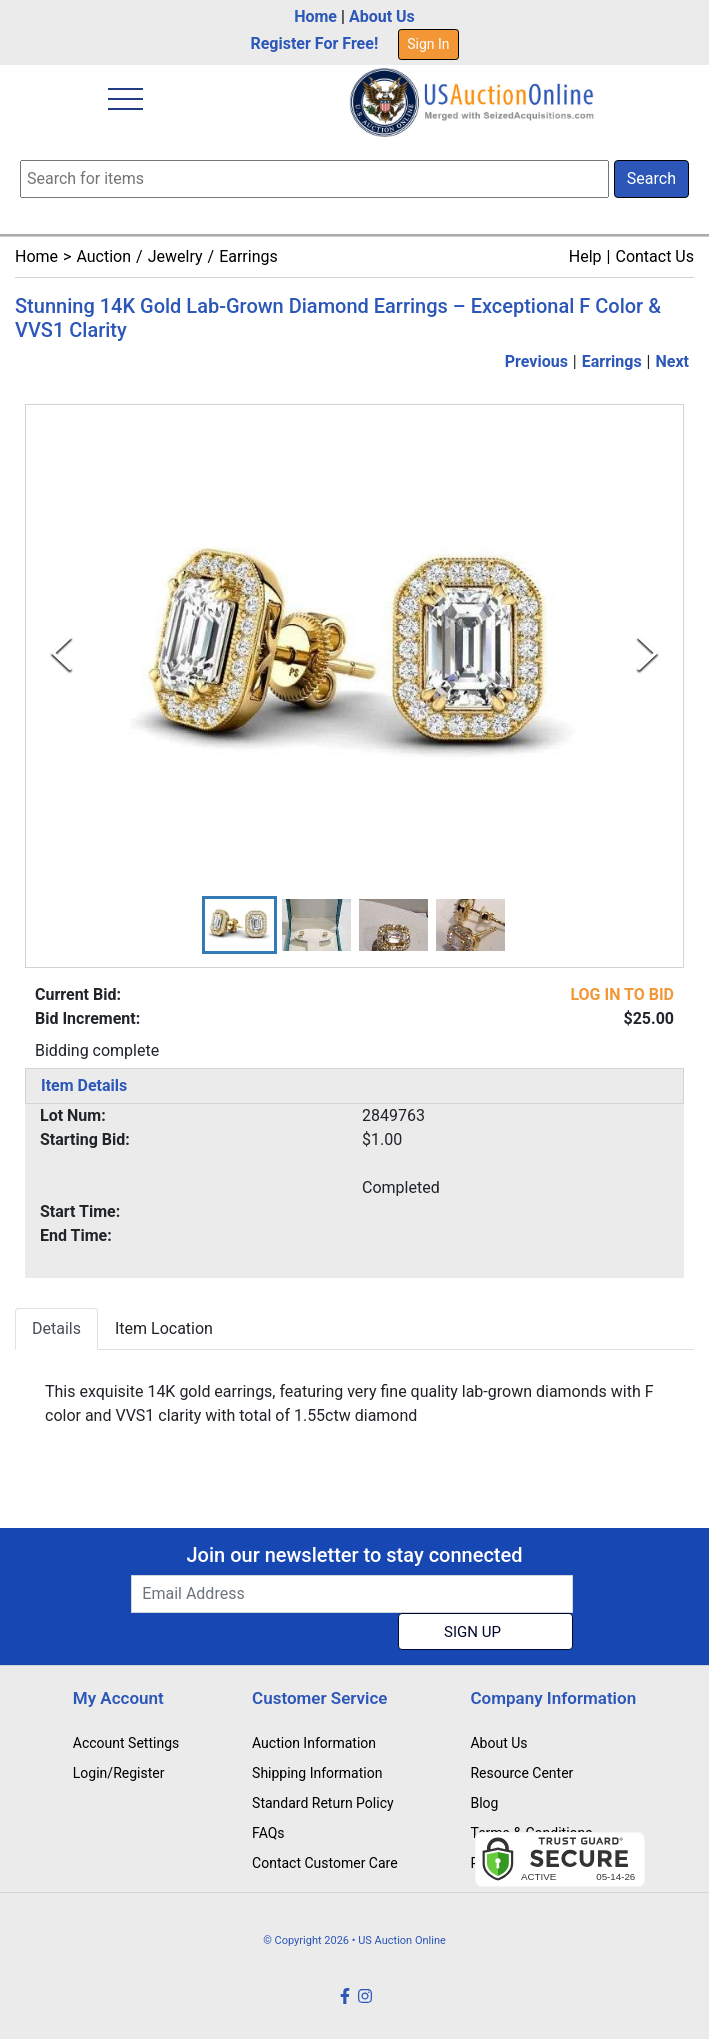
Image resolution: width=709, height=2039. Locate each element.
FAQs (268, 1833)
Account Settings (126, 1743)
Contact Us (654, 256)
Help (585, 256)
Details (56, 1328)
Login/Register (119, 1773)
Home (315, 16)
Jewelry (175, 256)
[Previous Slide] (61, 653)
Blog (484, 1803)
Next (672, 361)
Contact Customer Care (325, 1863)
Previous (536, 361)
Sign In (428, 44)
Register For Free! (314, 43)
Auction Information (314, 1743)
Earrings (248, 256)
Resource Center (521, 1773)
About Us (382, 16)
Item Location (164, 1328)
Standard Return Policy (323, 1803)
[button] (239, 925)
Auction (103, 256)
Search (651, 178)
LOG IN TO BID (622, 994)
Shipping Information (317, 1773)
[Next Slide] (647, 653)
